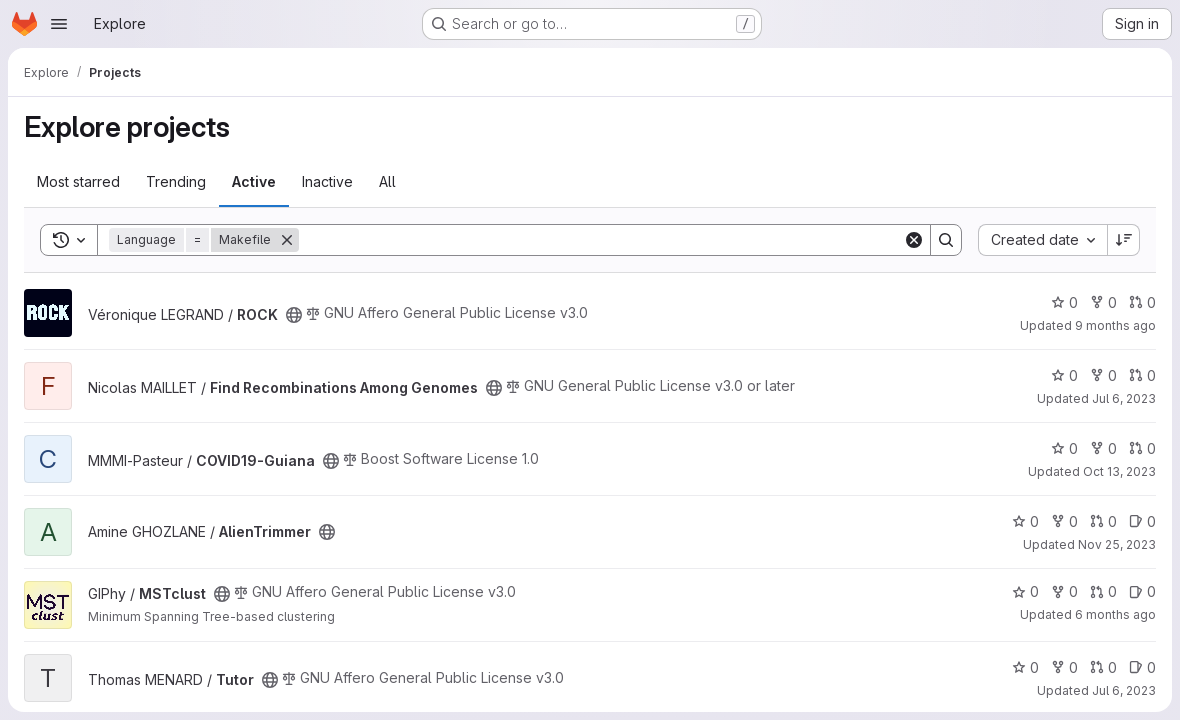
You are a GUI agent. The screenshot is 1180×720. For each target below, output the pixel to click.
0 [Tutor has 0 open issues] (1142, 667)
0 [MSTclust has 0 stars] (1025, 591)
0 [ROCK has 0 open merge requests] (1142, 302)
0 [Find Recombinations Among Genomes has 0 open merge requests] (1142, 375)
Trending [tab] (176, 181)
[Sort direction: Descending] (1124, 240)
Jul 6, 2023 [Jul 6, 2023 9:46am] (1124, 398)
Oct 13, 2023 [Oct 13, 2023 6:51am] (1119, 471)
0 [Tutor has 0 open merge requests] (1103, 667)
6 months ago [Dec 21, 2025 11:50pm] (1115, 614)
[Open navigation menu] (59, 24)
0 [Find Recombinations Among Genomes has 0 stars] (1064, 375)
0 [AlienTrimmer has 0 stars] (1025, 521)
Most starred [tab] (78, 181)
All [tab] (387, 181)
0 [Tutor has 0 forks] (1064, 667)
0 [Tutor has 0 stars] (1025, 667)
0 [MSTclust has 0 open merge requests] (1103, 591)
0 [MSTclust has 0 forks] (1064, 591)
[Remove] (287, 240)
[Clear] (914, 240)
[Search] (601, 240)
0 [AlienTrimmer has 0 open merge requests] (1103, 521)
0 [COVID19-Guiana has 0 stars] (1064, 448)
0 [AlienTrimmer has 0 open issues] (1142, 521)
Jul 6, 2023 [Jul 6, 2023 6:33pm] (1124, 690)
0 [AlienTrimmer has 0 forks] (1064, 521)
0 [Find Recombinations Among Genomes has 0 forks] (1103, 375)
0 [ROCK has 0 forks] (1103, 302)
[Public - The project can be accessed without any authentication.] (294, 315)
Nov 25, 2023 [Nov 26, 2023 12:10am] (1117, 544)
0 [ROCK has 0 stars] (1064, 302)
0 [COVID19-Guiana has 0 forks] (1103, 448)
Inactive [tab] (327, 181)
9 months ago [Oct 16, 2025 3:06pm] (1115, 325)
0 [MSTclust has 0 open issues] (1142, 591)
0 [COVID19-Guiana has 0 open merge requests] (1142, 448)
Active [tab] (254, 181)
